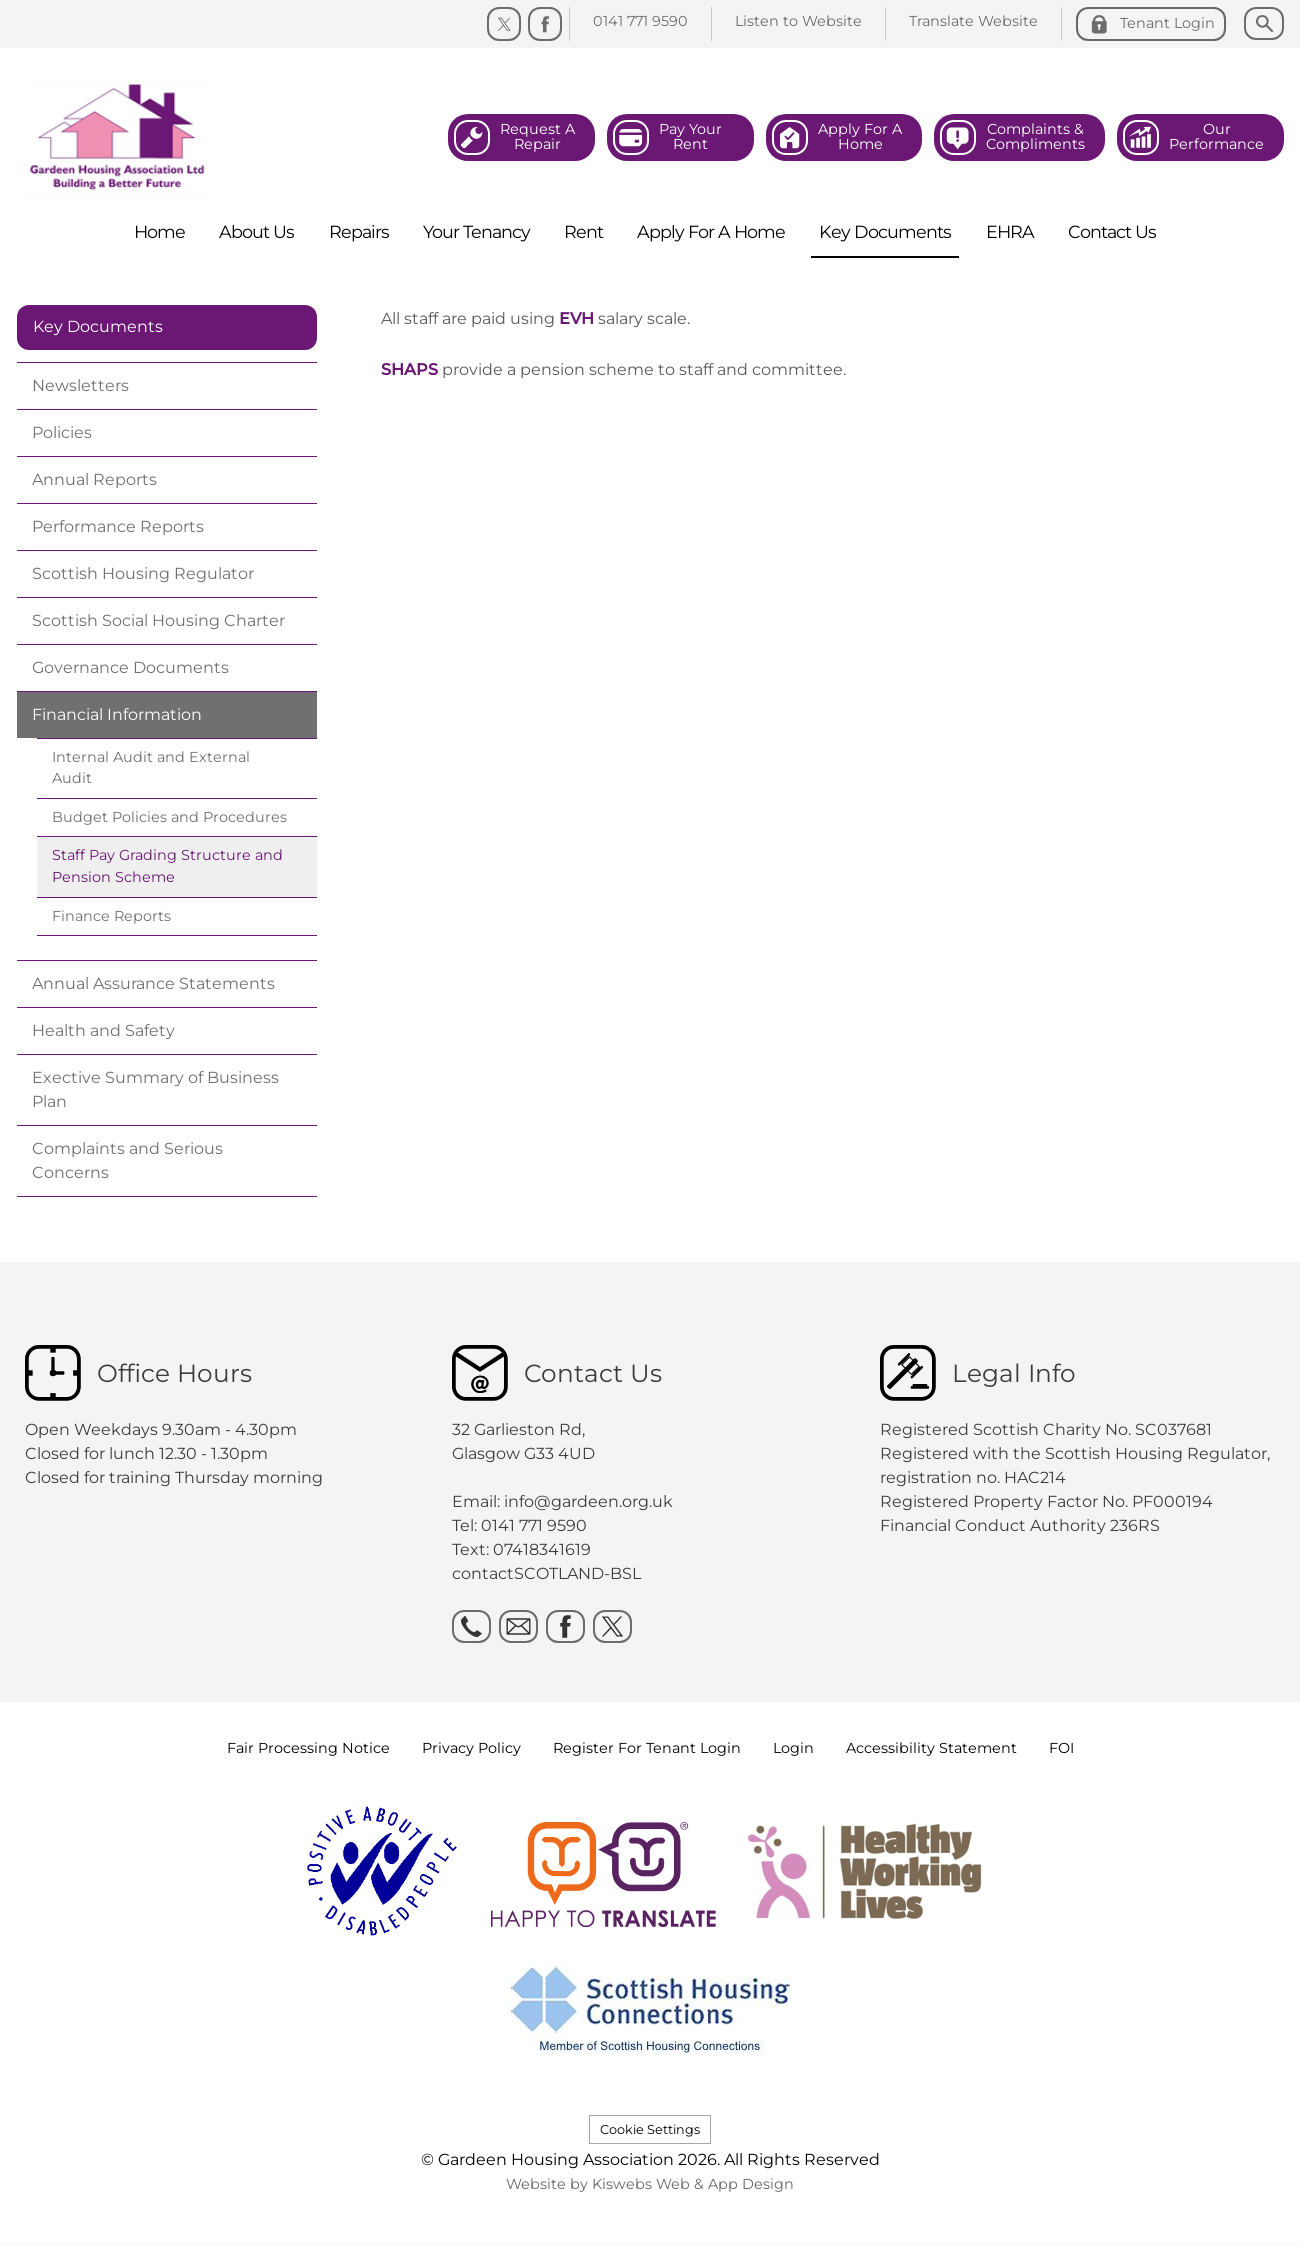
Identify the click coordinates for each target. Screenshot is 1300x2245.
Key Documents (98, 326)
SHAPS (409, 369)
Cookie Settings (650, 2129)
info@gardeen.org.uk (588, 1501)
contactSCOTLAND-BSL (546, 1573)
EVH (576, 318)
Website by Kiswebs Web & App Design (650, 2184)
